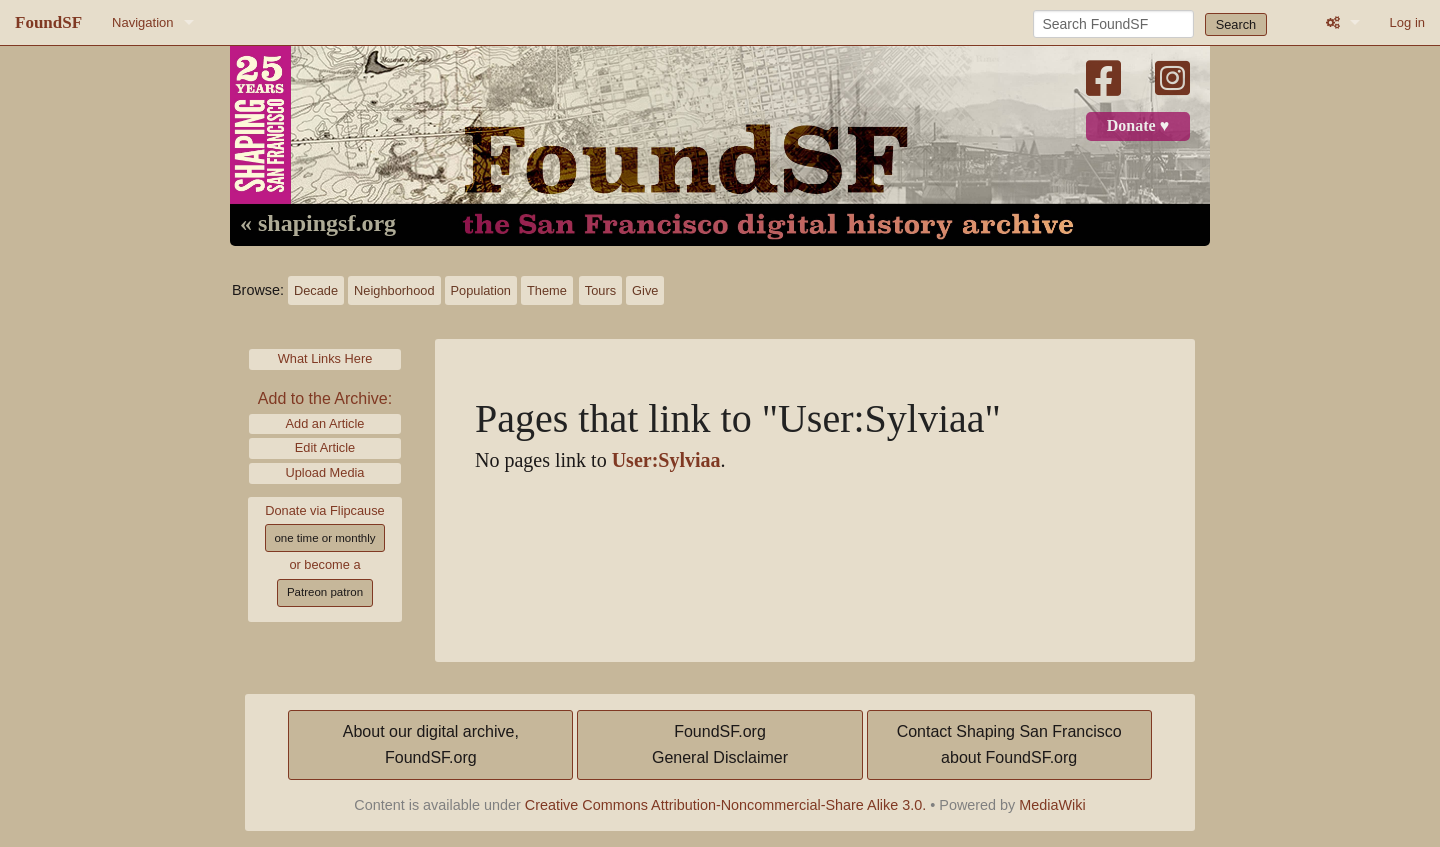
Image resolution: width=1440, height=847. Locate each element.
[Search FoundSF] (1113, 24)
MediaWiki (1052, 805)
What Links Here (325, 358)
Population (481, 290)
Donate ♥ (1138, 126)
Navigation (142, 22)
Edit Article (325, 447)
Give (645, 290)
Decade (316, 290)
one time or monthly (324, 538)
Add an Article (325, 423)
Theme (547, 290)
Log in (1407, 22)
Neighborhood (394, 290)
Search (1236, 24)
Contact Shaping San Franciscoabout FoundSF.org (1009, 744)
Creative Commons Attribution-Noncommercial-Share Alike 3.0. (726, 805)
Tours (600, 290)
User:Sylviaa (666, 460)
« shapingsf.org (318, 224)
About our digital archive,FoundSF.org (431, 744)
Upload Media (325, 472)
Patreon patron (325, 592)
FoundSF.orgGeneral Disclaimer (720, 744)
